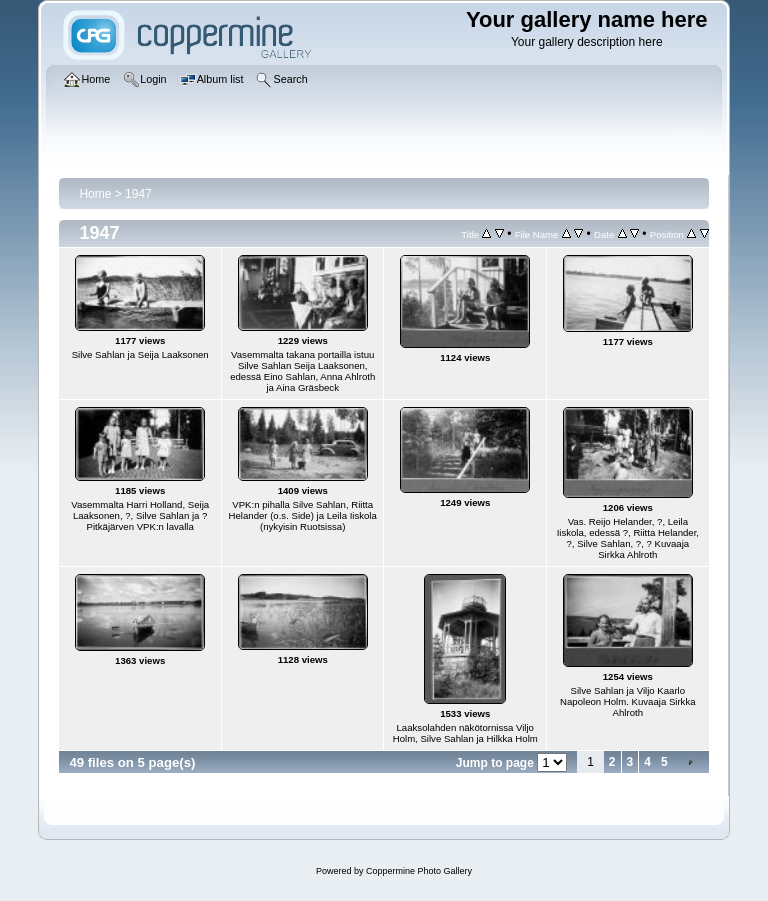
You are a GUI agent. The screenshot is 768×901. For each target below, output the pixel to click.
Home (95, 194)
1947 (138, 194)
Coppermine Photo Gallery (419, 871)
